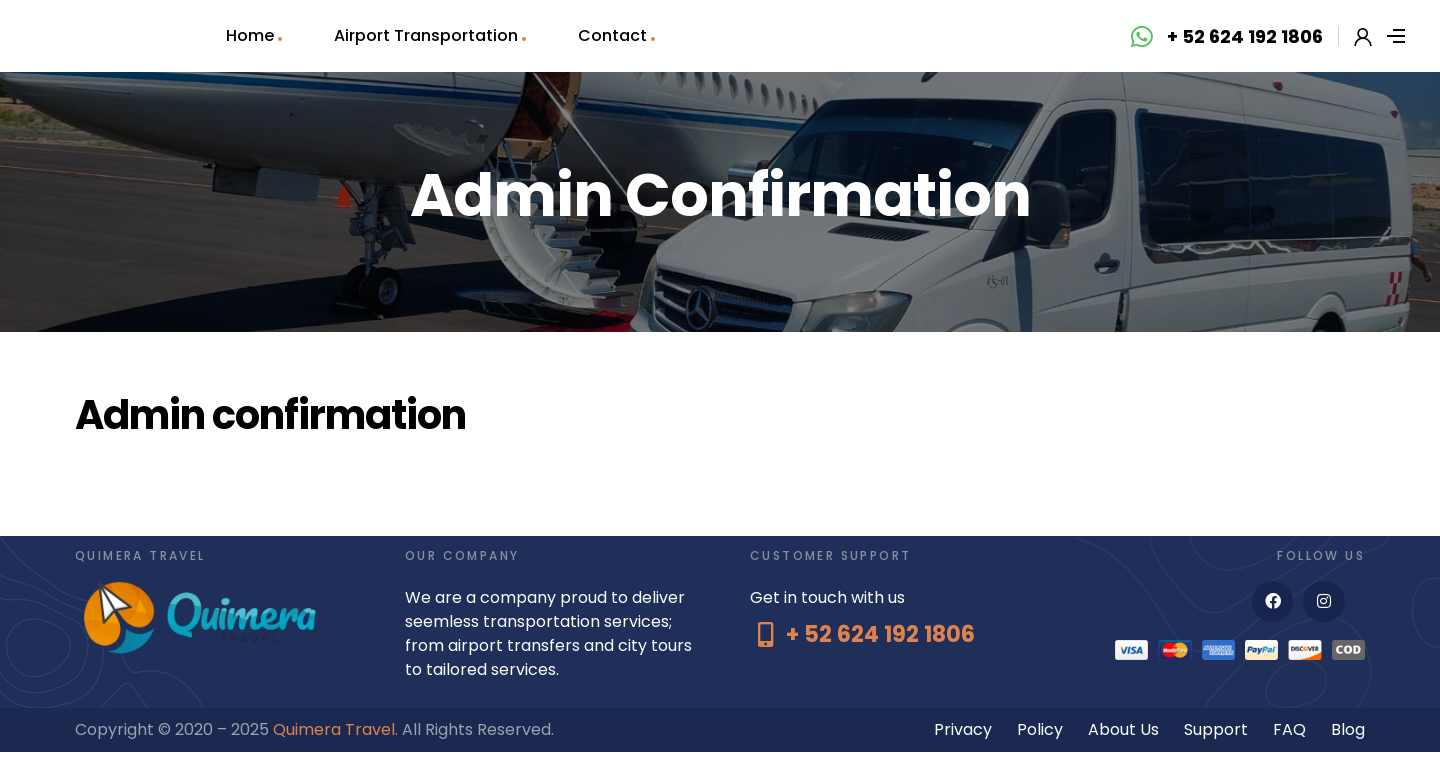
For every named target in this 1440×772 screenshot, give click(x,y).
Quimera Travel (334, 729)
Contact (612, 35)
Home (250, 35)
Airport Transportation (426, 35)
